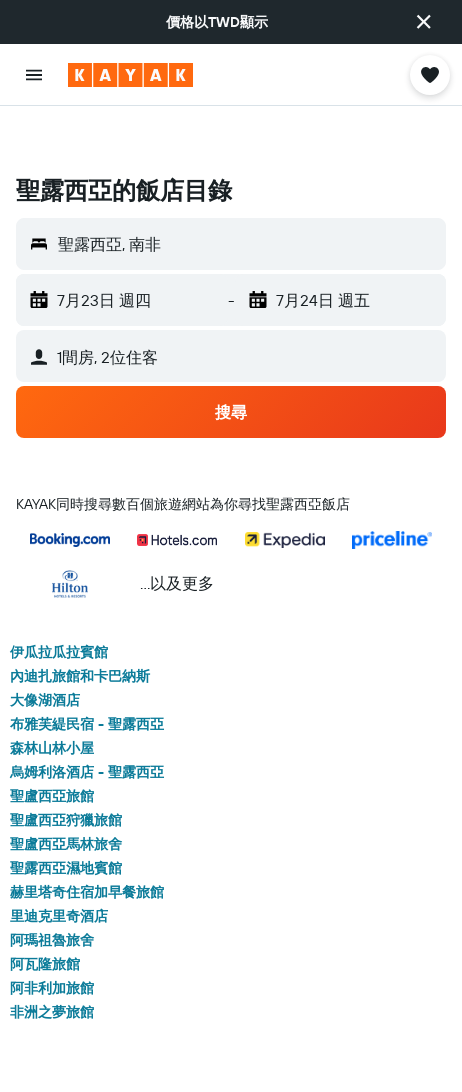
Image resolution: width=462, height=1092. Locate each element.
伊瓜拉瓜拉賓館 (59, 600)
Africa (179, 1054)
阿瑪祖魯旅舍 (52, 888)
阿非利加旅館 (52, 936)
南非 (231, 1054)
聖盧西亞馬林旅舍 (66, 792)
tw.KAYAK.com (53, 1054)
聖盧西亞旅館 (52, 744)
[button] (424, 22)
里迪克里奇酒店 (59, 864)
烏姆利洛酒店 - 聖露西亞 (87, 720)
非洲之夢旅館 (52, 960)
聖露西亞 (291, 1054)
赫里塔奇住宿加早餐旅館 (87, 840)
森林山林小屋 (52, 696)
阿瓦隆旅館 (45, 912)
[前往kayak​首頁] (130, 75)
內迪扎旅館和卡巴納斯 (80, 624)
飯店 (128, 1054)
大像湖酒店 (45, 648)
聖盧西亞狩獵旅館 (66, 768)
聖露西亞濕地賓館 (66, 816)
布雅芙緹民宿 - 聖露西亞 (87, 672)
